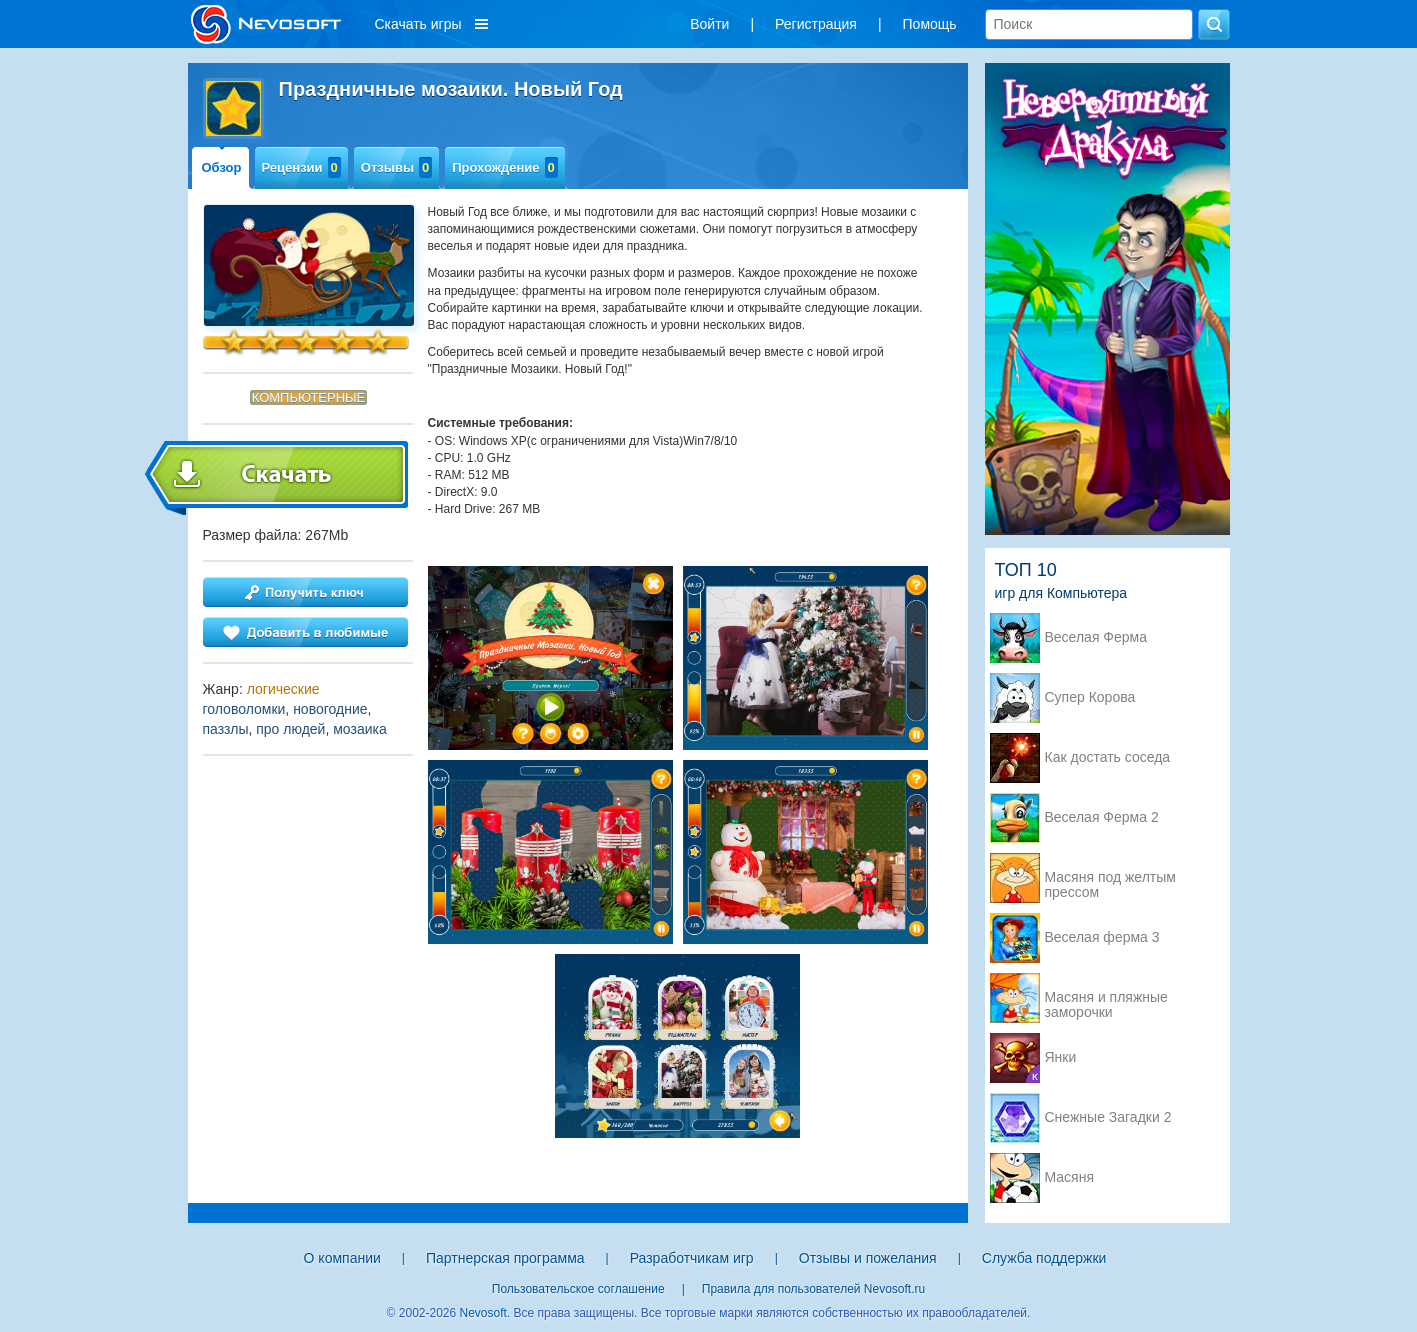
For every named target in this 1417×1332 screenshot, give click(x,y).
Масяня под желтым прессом (1110, 879)
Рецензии (301, 167)
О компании (342, 1258)
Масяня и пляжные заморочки (1106, 999)
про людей (290, 729)
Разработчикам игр (692, 1258)
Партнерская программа (505, 1258)
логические (283, 689)
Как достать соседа (1108, 757)
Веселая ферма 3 (1102, 937)
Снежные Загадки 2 (1108, 1117)
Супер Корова (1090, 697)
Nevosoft (483, 1313)
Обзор (222, 167)
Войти (709, 24)
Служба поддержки (1044, 1258)
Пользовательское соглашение (578, 1289)
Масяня (1070, 1177)
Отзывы (396, 167)
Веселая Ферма (1096, 637)
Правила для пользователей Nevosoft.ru (813, 1289)
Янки (1061, 1057)
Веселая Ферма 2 (1102, 817)
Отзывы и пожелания (868, 1258)
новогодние (330, 709)
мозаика (360, 729)
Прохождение (505, 167)
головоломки (244, 709)
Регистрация (816, 24)
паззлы (226, 729)
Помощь (930, 24)
